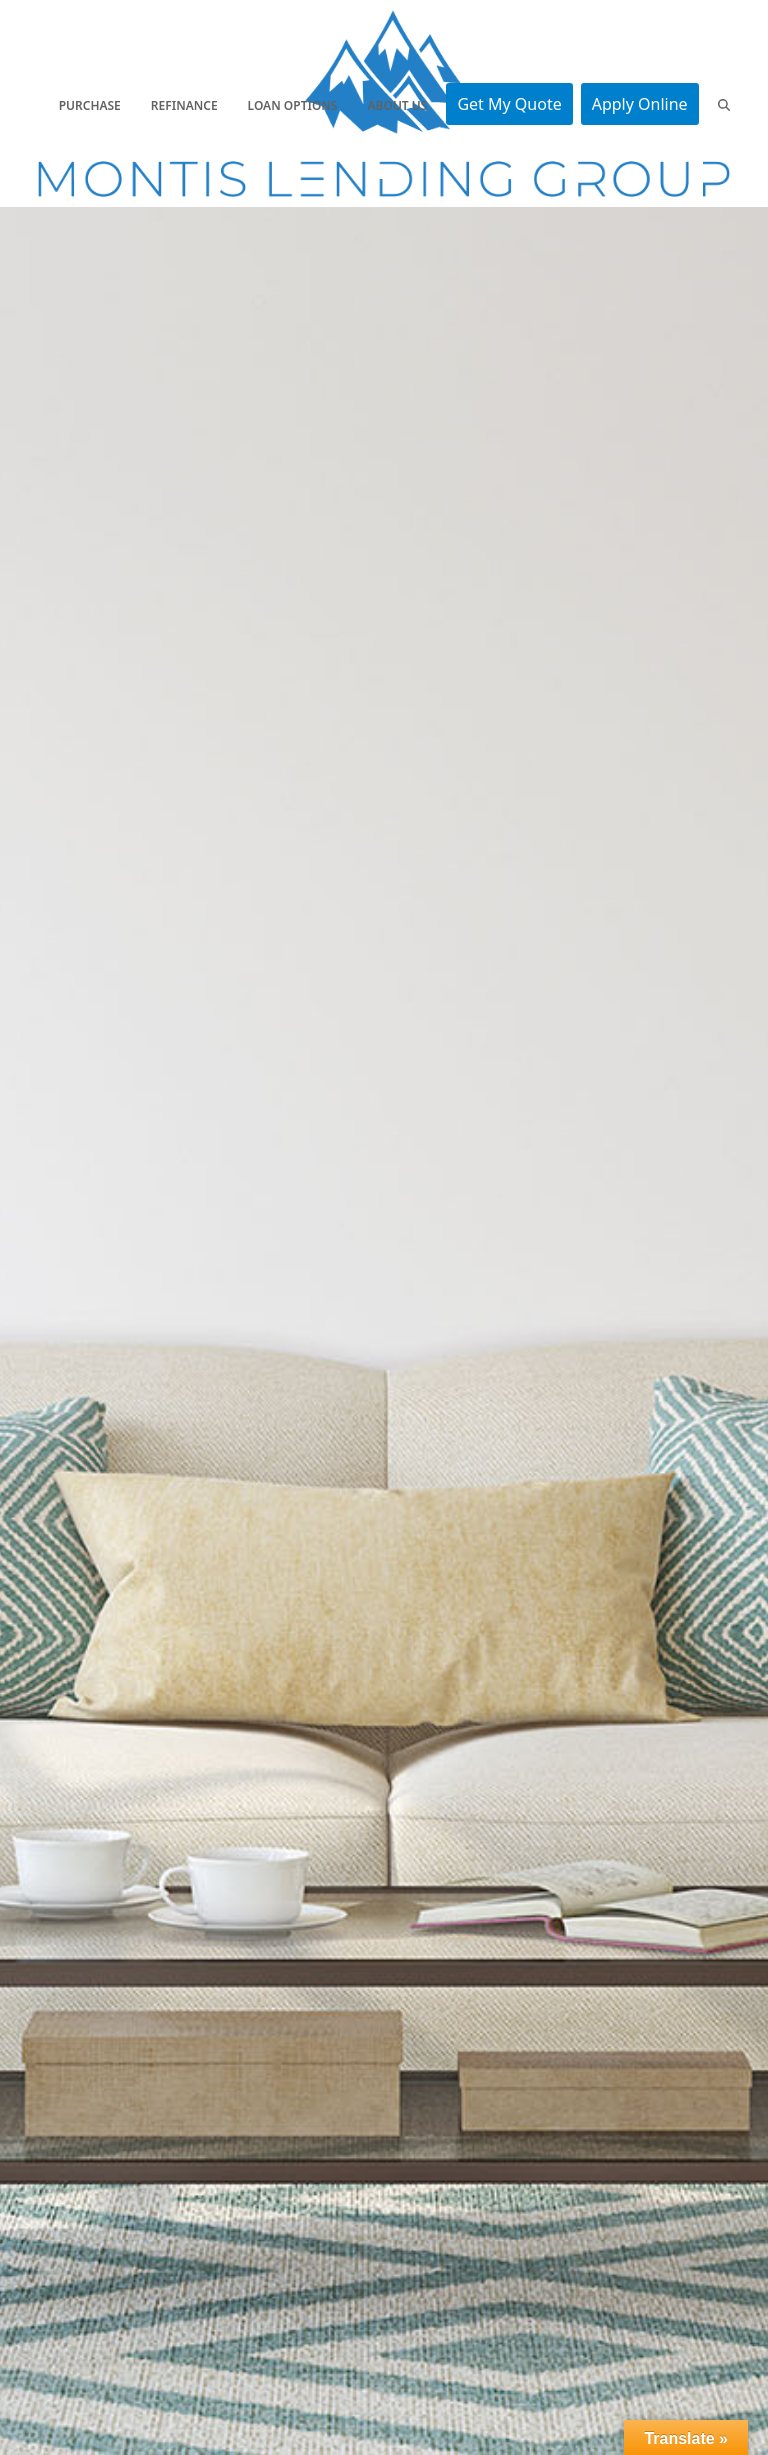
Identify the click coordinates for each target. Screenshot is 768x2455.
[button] (724, 104)
